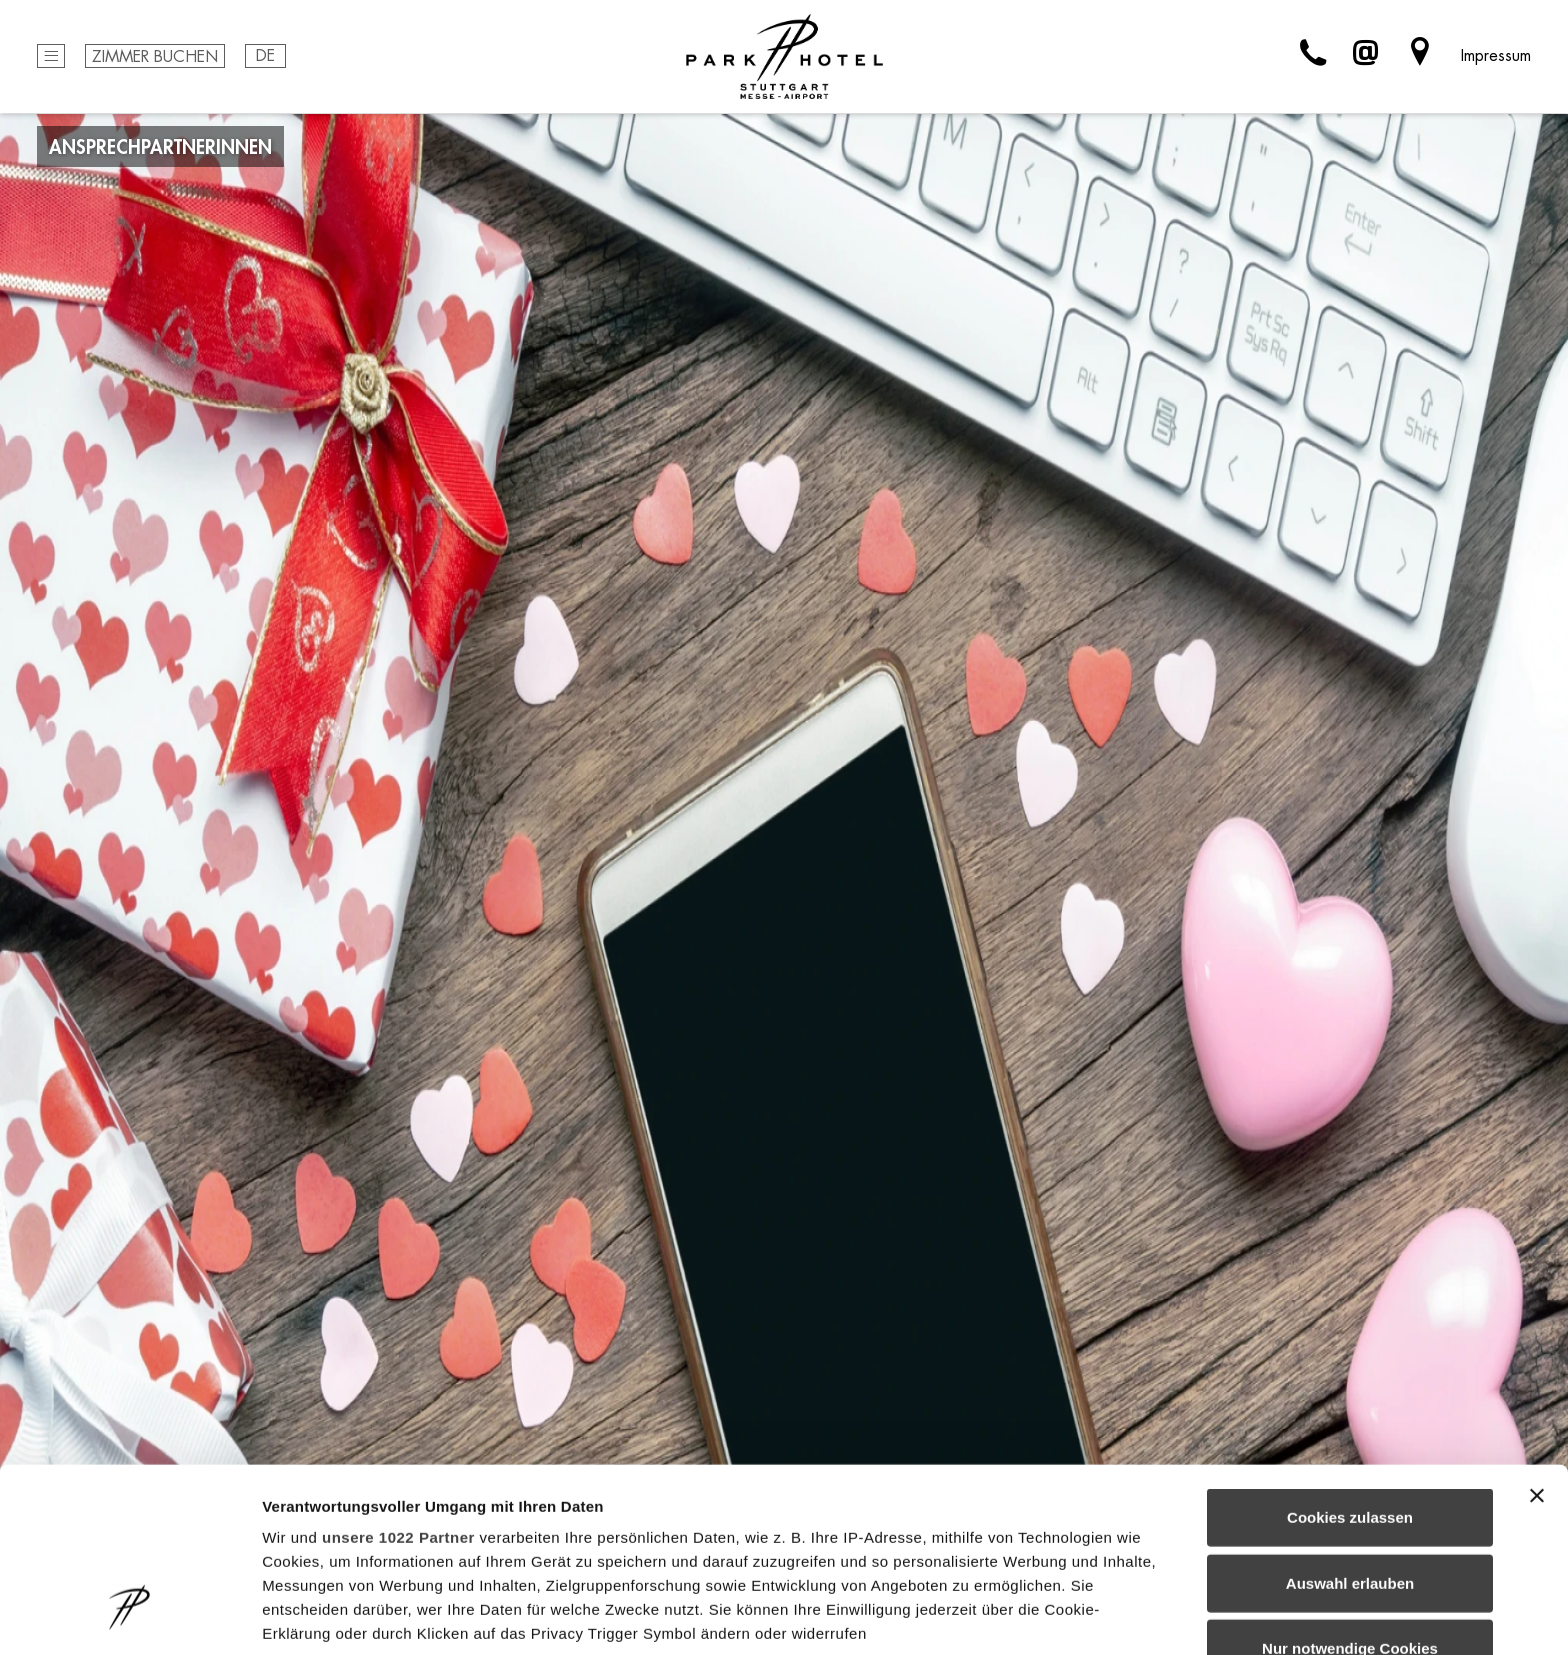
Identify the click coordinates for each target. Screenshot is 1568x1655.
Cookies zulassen (1350, 1365)
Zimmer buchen (155, 58)
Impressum (1496, 56)
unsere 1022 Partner (398, 1385)
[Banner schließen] (1537, 1344)
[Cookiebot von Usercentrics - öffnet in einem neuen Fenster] (129, 1616)
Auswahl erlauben (1350, 1430)
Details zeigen (1063, 1615)
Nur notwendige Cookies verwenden (1350, 1508)
